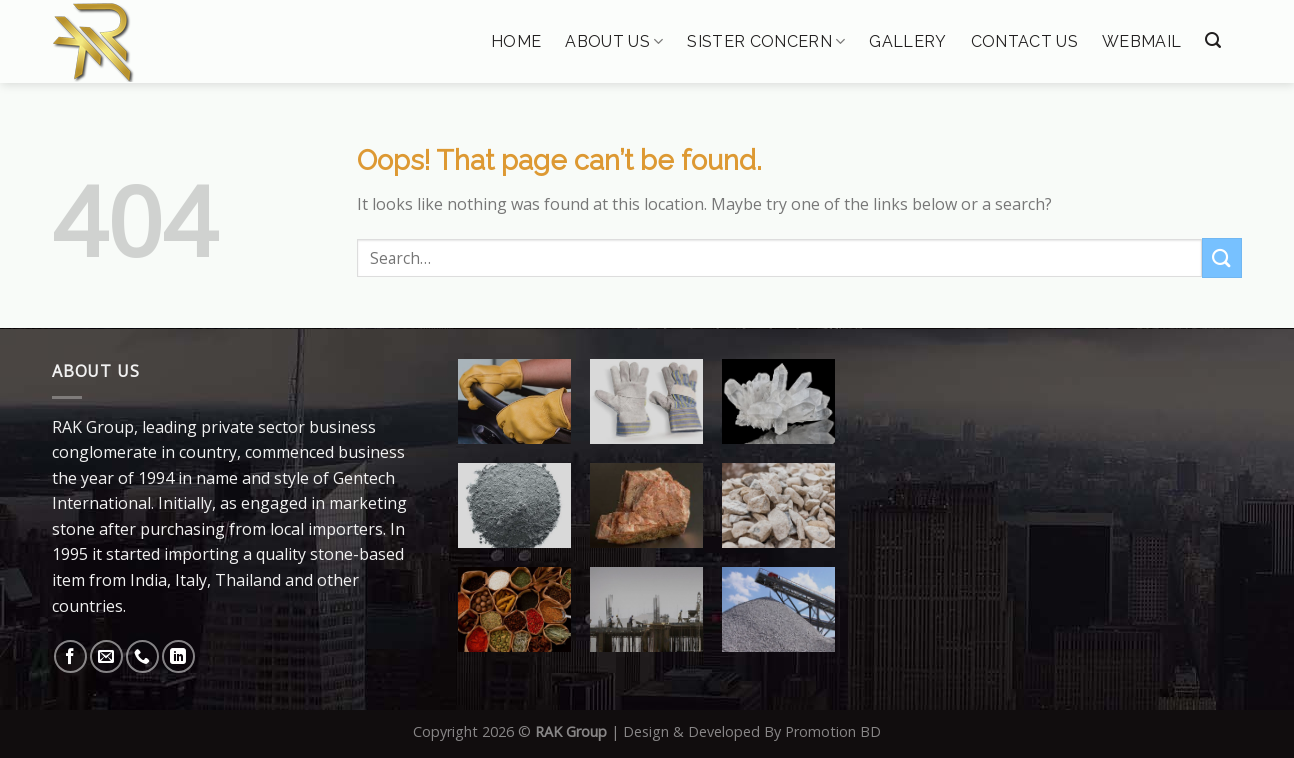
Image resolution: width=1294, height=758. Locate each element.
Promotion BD (833, 731)
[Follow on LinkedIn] (178, 656)
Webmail (1141, 42)
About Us (614, 41)
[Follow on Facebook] (70, 656)
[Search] (1213, 40)
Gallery (907, 42)
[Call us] (142, 656)
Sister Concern (766, 41)
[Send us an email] (106, 656)
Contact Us (1024, 42)
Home (516, 42)
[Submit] (1222, 257)
